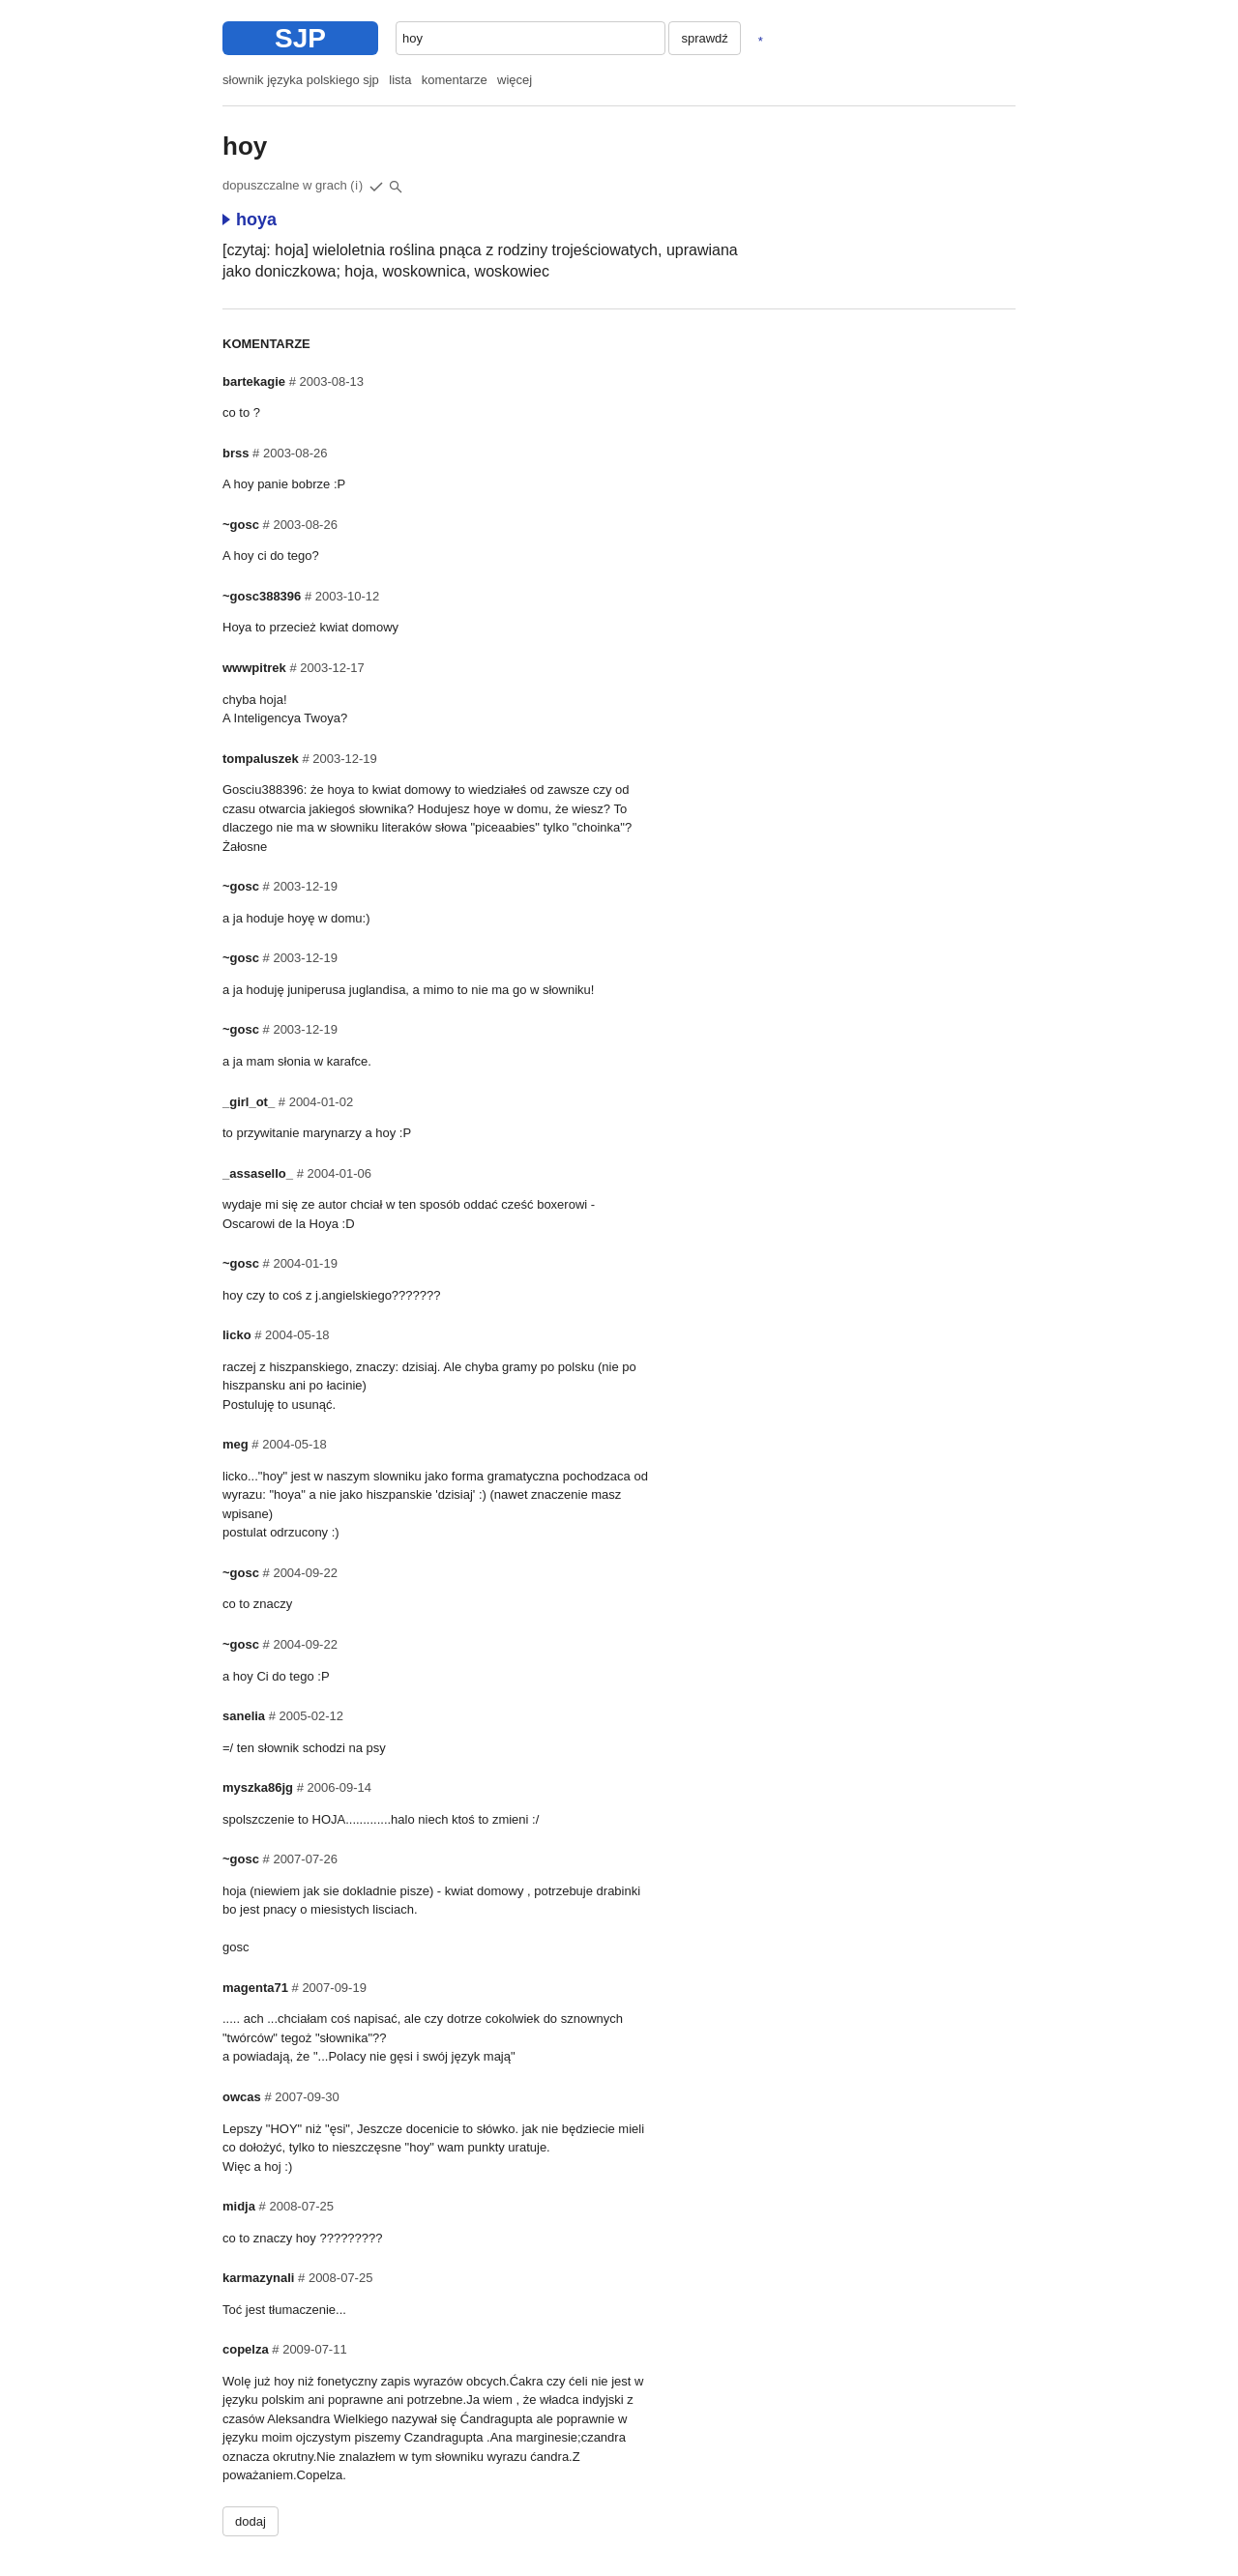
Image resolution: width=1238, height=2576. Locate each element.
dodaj (250, 2521)
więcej (514, 80)
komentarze (454, 80)
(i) (357, 185)
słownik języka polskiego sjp (300, 80)
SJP (300, 38)
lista (400, 80)
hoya (249, 219)
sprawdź (704, 38)
